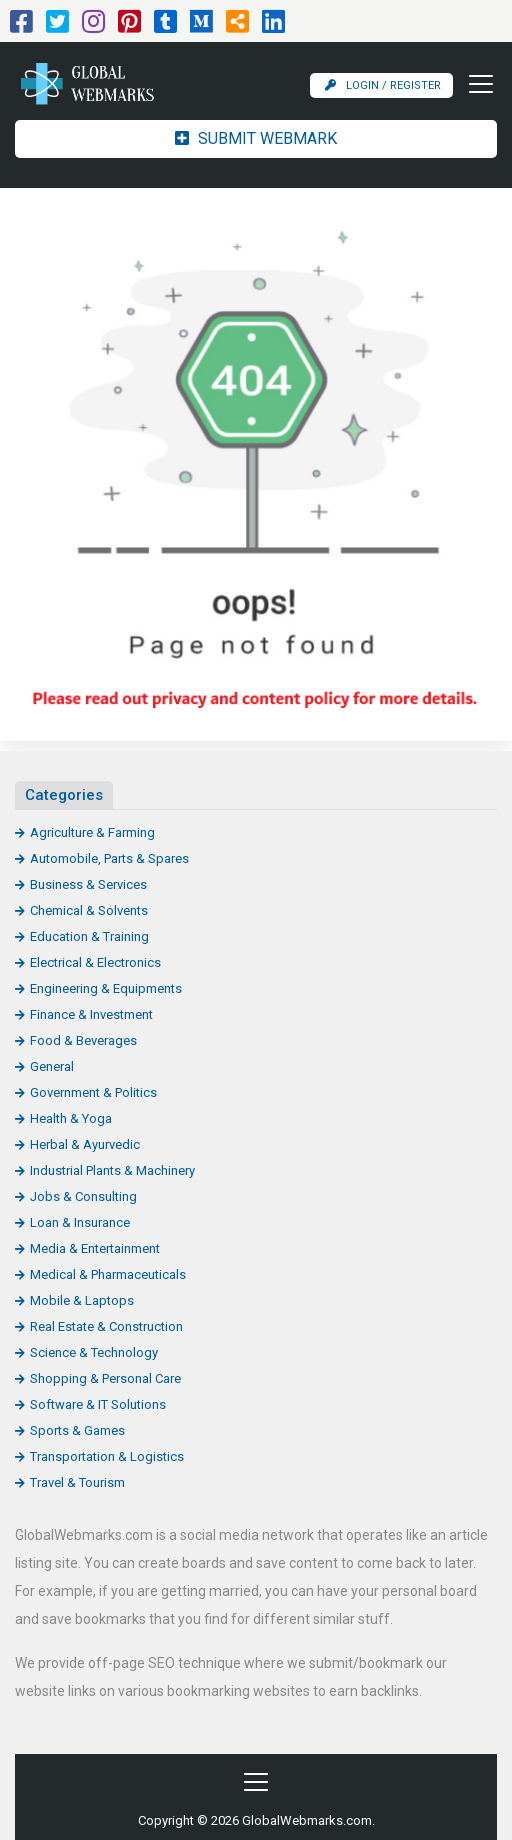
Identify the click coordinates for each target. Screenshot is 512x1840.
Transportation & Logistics (107, 1456)
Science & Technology (94, 1352)
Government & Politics (93, 1092)
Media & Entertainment (95, 1248)
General (52, 1066)
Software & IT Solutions (98, 1404)
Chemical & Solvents (89, 910)
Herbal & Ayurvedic (85, 1144)
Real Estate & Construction (106, 1326)
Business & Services (88, 884)
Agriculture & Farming (92, 832)
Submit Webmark (256, 138)
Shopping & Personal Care (105, 1378)
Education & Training (89, 936)
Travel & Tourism (77, 1482)
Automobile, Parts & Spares (109, 858)
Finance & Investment (91, 1014)
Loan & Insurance (80, 1222)
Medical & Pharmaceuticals (108, 1274)
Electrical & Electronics (95, 962)
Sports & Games (77, 1430)
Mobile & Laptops (82, 1300)
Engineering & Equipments (106, 988)
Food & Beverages (83, 1040)
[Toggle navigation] (475, 84)
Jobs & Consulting (83, 1196)
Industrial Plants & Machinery (112, 1170)
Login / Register (383, 85)
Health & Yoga (71, 1118)
